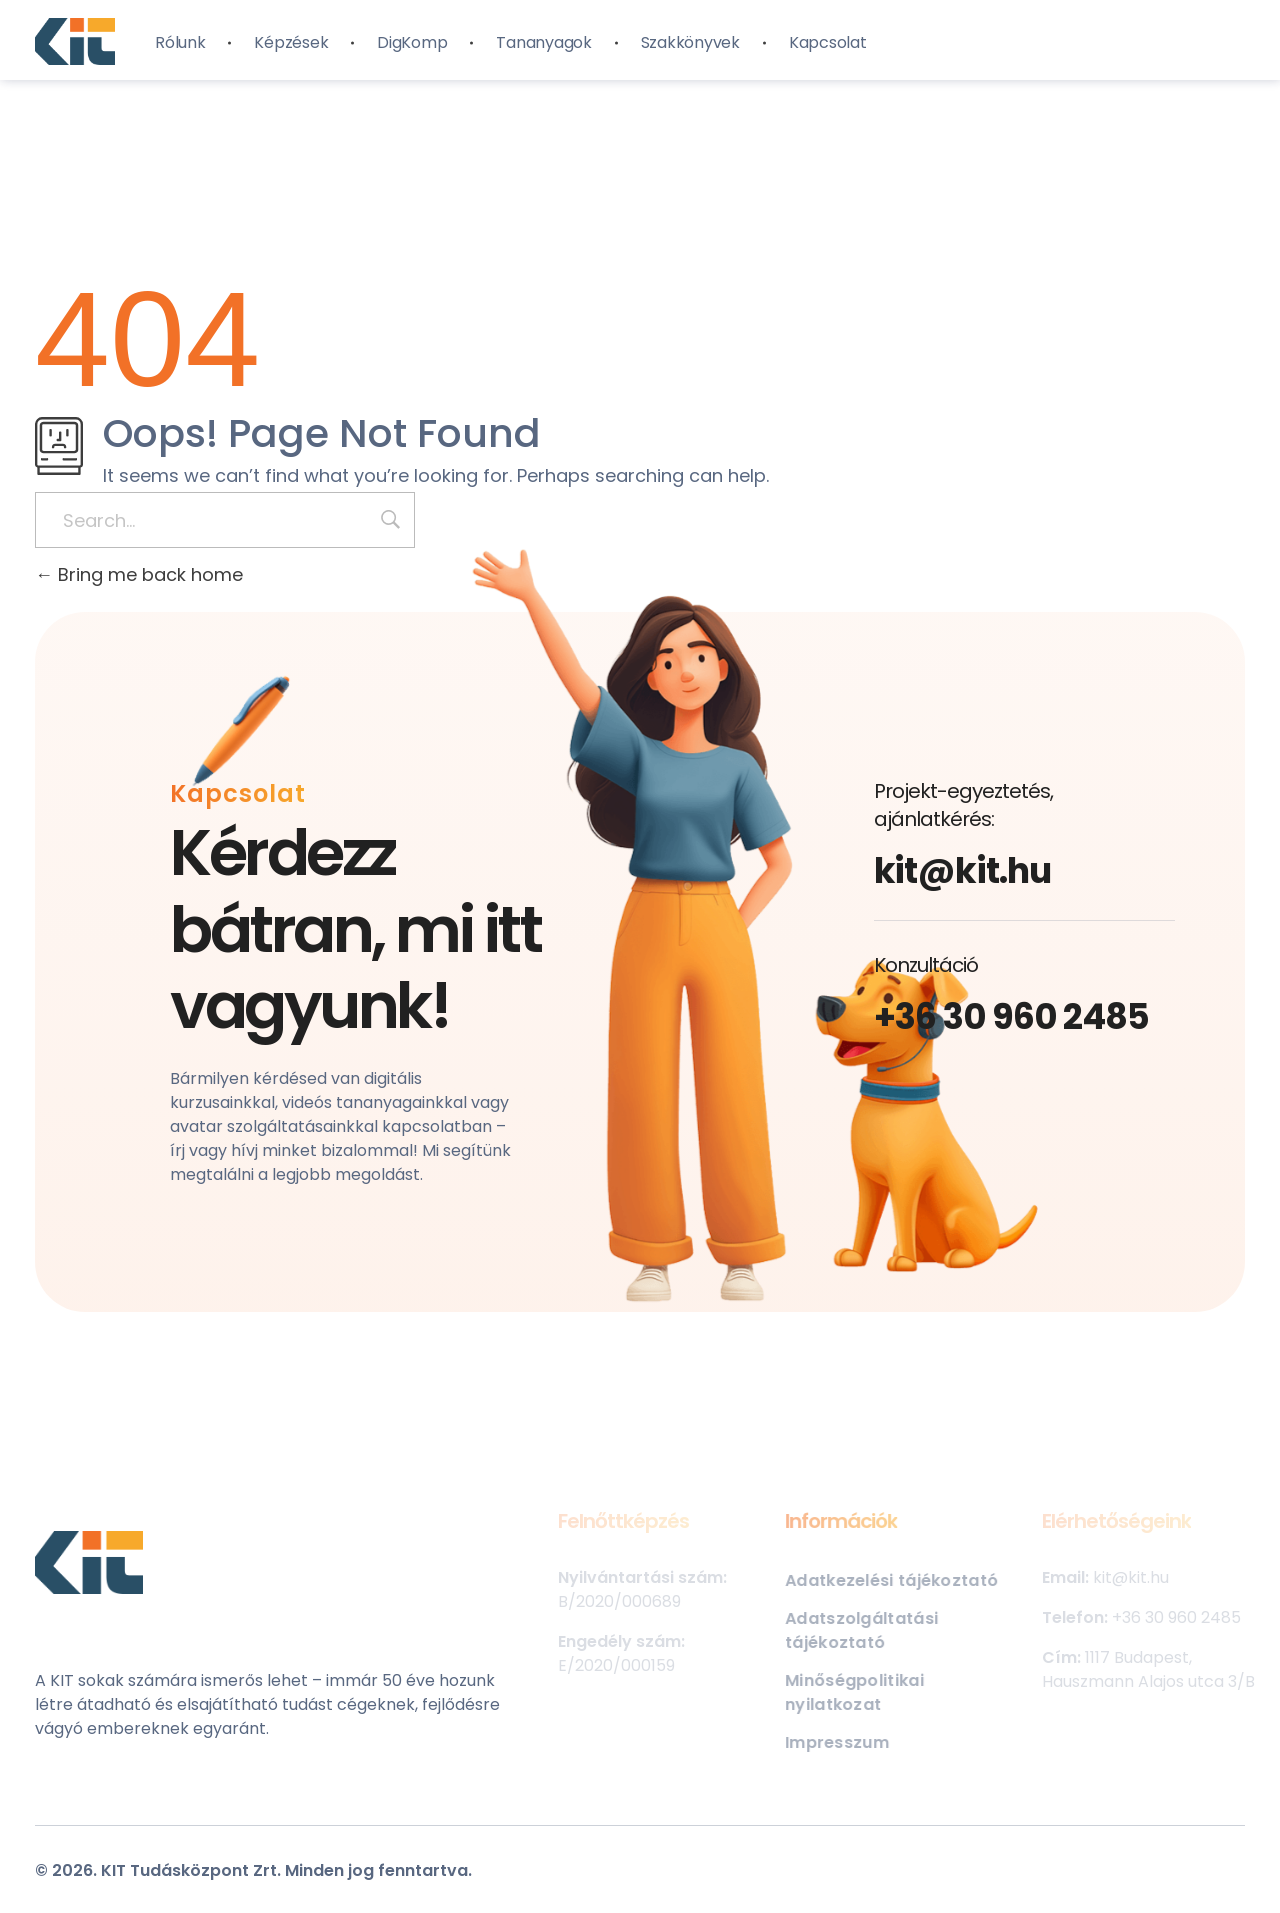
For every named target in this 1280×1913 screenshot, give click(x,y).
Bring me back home (139, 574)
